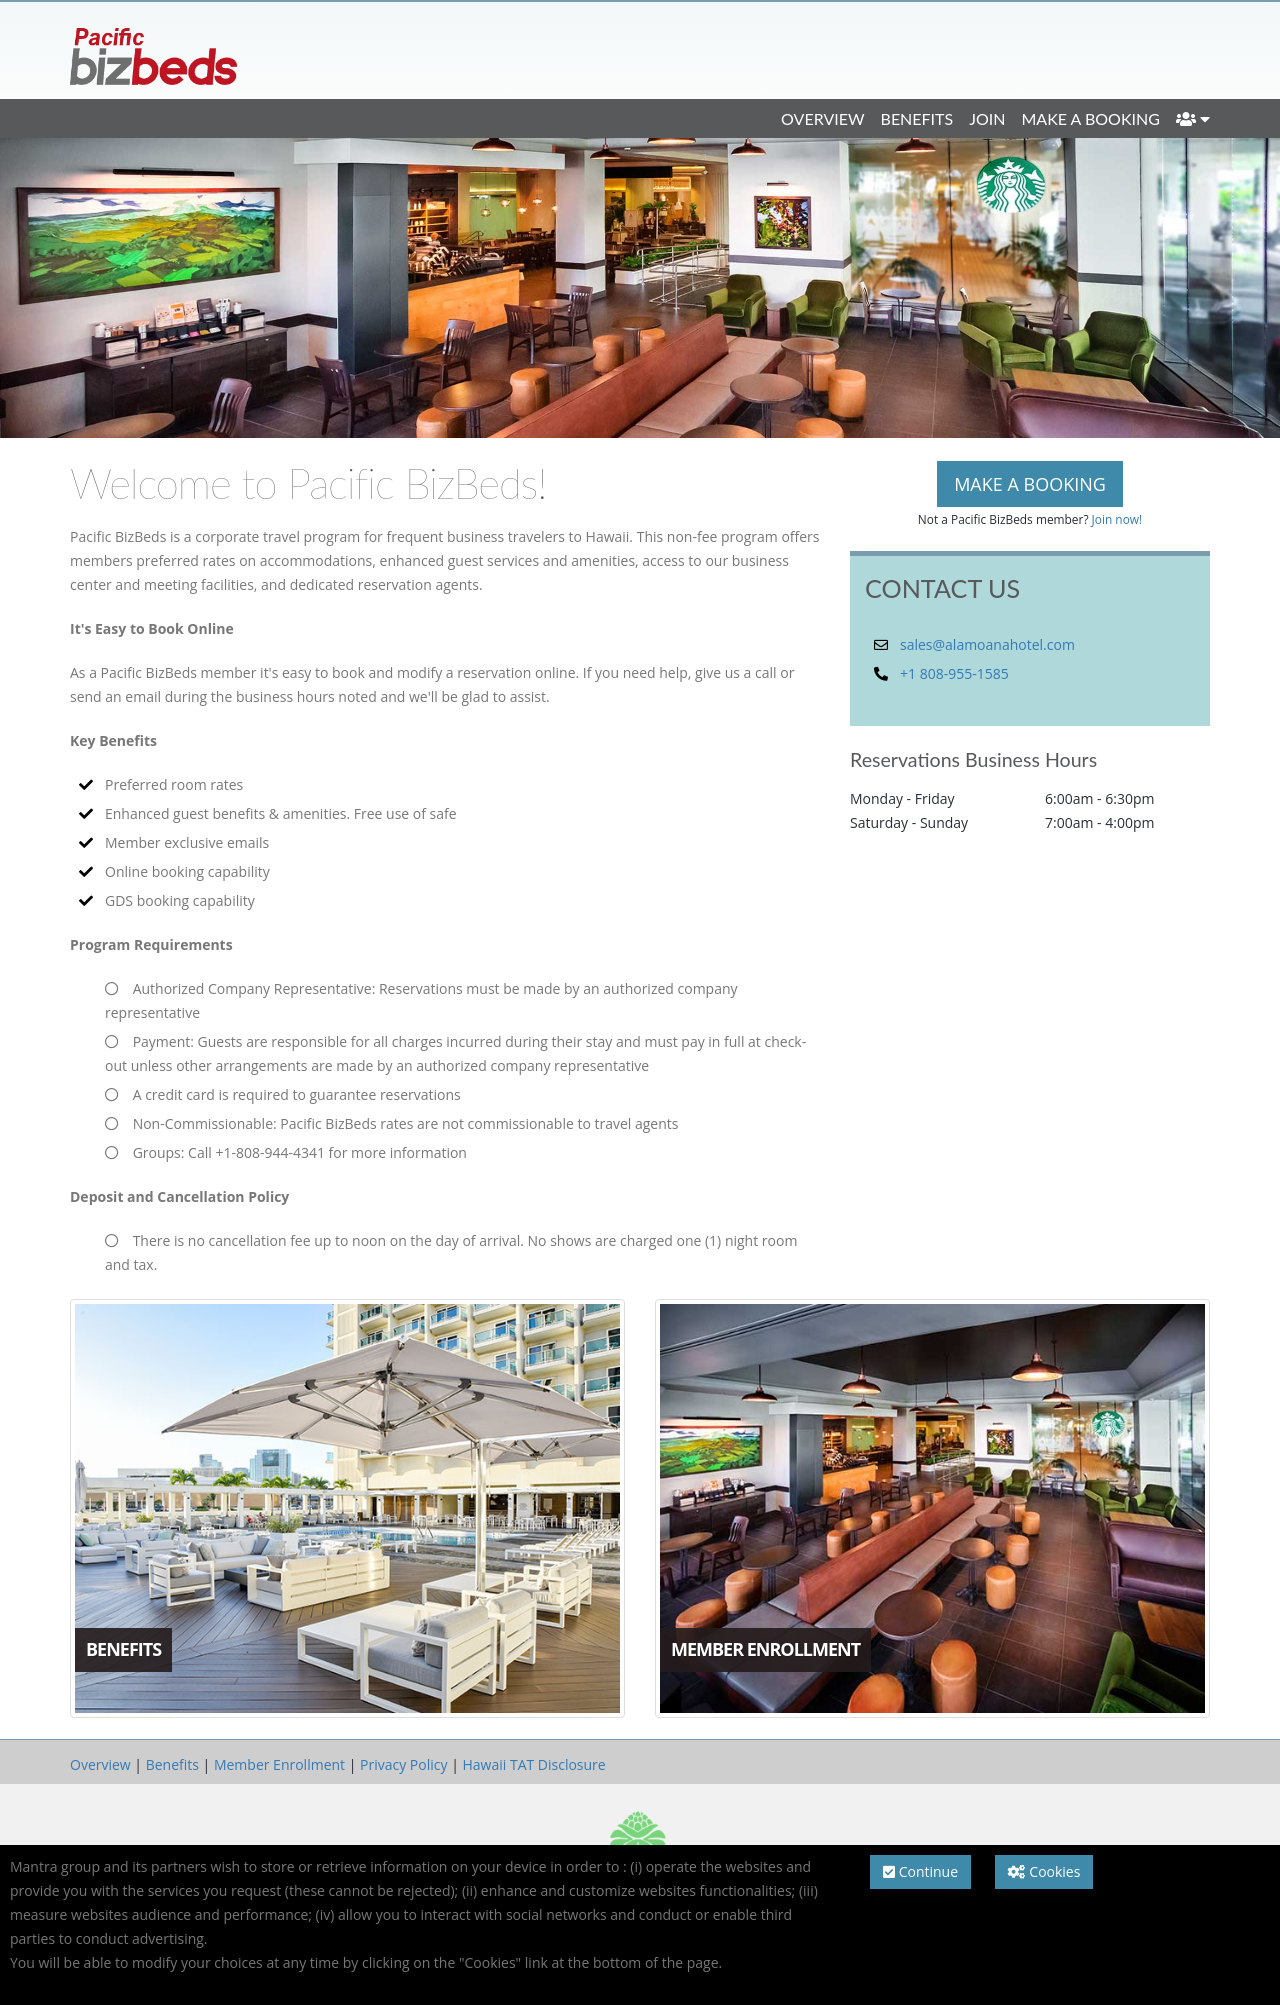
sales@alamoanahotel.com (987, 644)
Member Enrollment (279, 1764)
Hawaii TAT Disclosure (533, 1764)
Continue (920, 1871)
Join (987, 118)
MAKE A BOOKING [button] (1030, 484)
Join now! (1117, 519)
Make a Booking (1090, 118)
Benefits (917, 118)
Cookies (1044, 1871)
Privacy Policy (403, 1764)
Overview (822, 118)
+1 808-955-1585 (954, 673)
